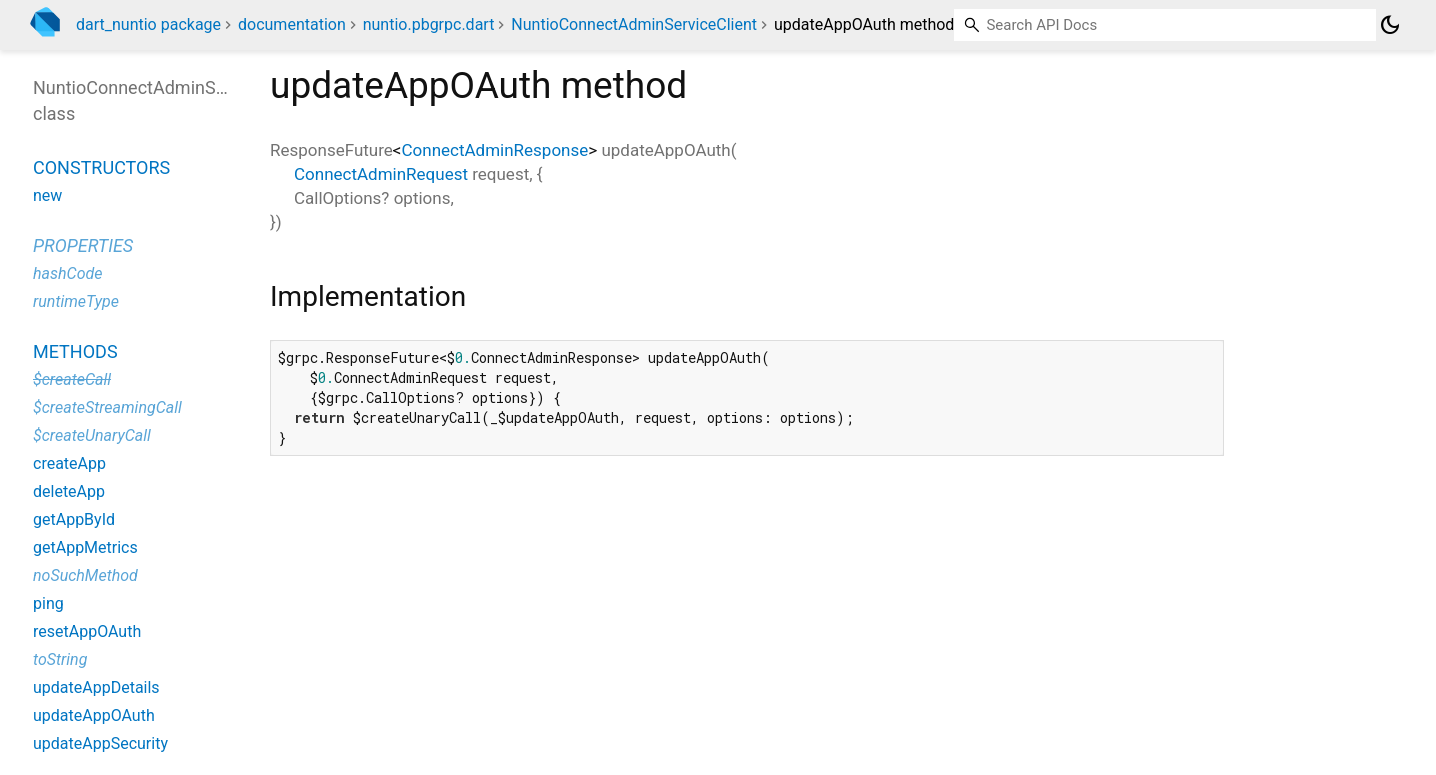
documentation (292, 24)
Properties (83, 245)
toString (60, 659)
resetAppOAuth (87, 631)
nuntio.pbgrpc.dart (429, 24)
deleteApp (69, 491)
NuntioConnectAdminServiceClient (634, 24)
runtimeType (76, 301)
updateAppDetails (96, 687)
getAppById (74, 519)
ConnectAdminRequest (381, 174)
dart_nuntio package (148, 24)
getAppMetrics (85, 547)
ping (48, 603)
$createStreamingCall (107, 407)
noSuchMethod (85, 575)
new (47, 195)
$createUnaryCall (92, 435)
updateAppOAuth (94, 715)
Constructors (101, 167)
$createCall (72, 379)
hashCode (67, 273)
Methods (75, 351)
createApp (69, 463)
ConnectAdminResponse (494, 150)
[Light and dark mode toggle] (1390, 25)
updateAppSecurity (100, 743)
